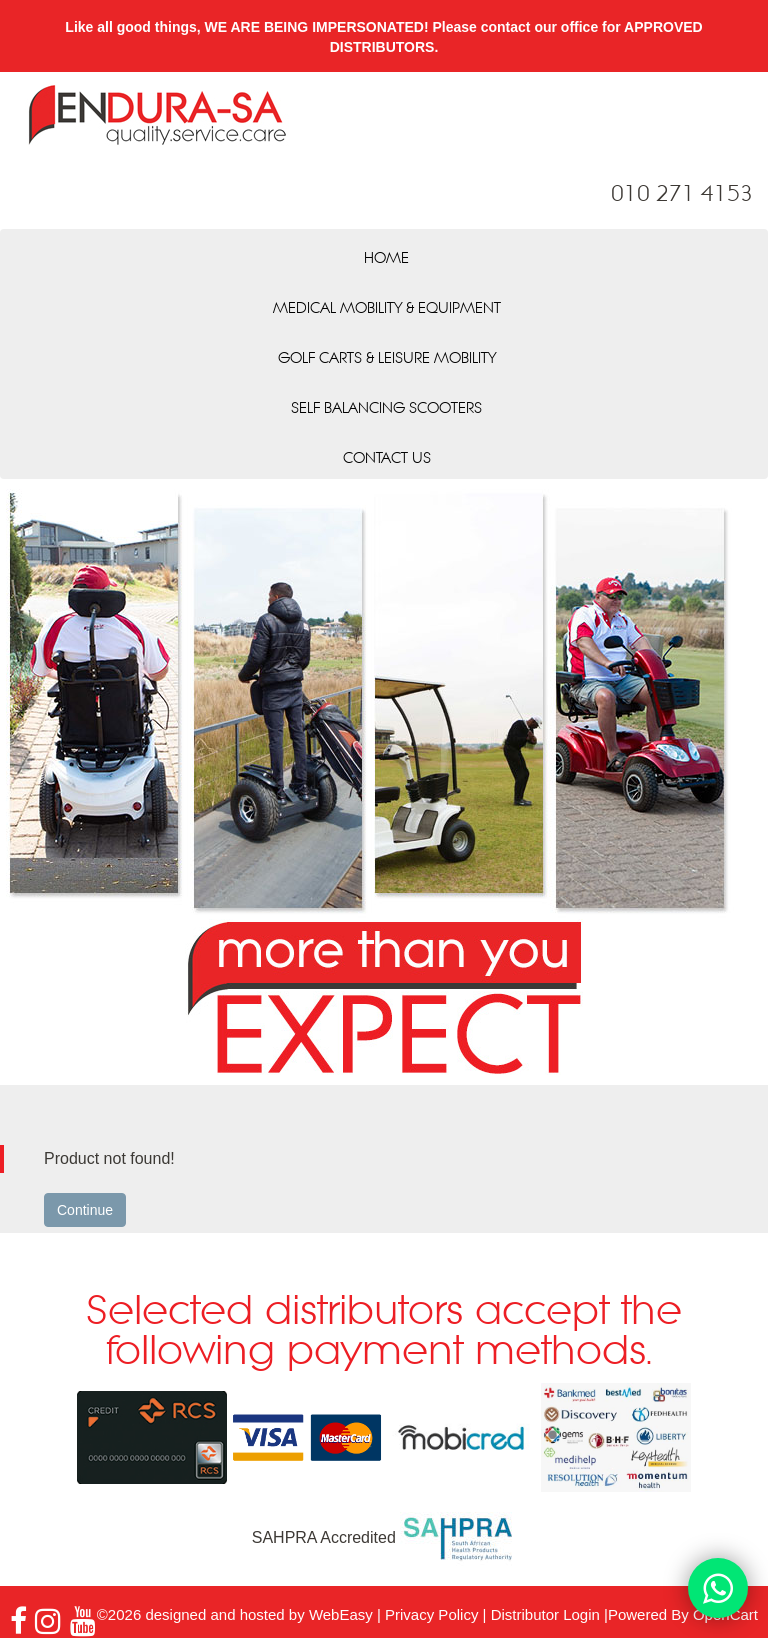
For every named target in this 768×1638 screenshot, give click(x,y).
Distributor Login (545, 1614)
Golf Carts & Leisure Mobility (387, 359)
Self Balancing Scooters (386, 409)
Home (386, 259)
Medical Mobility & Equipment (387, 309)
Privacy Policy (431, 1614)
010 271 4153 (682, 195)
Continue (85, 1210)
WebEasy (341, 1614)
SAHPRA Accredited (384, 1537)
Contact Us (387, 459)
